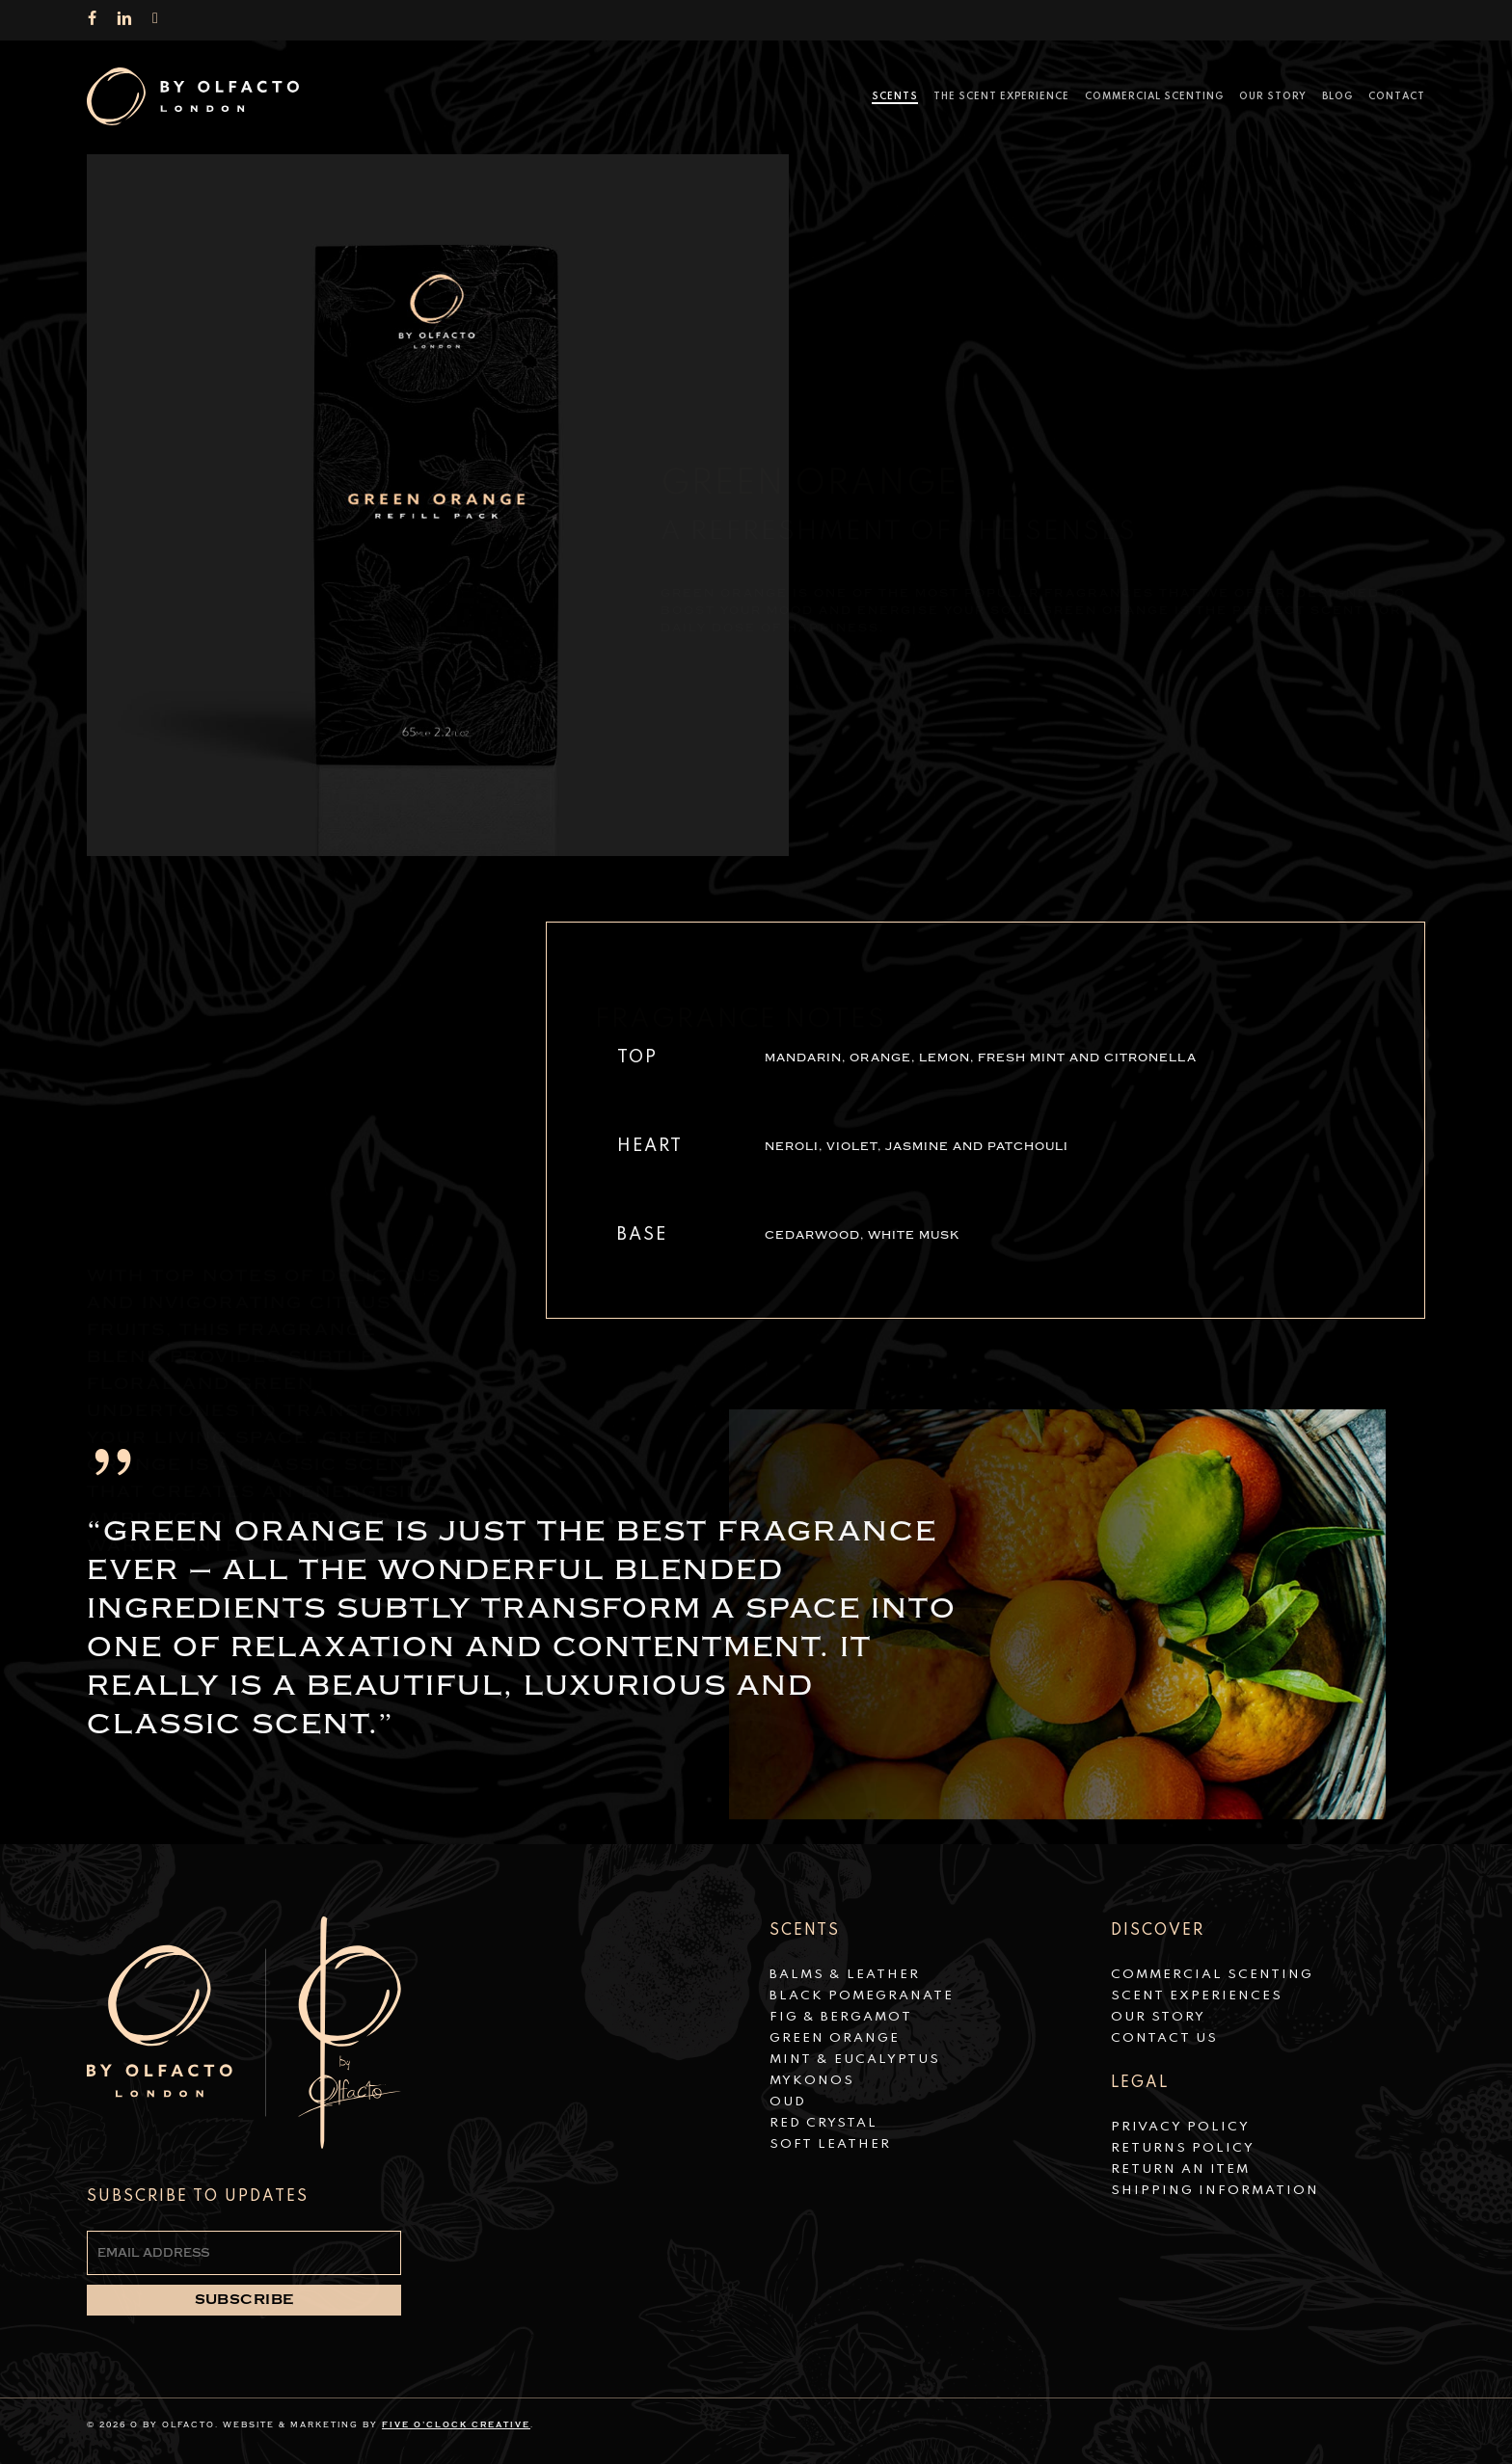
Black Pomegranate (862, 1996)
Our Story (1158, 2017)
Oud (788, 2102)
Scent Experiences (1196, 1996)
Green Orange (835, 2038)
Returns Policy (1183, 2148)
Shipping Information (1215, 2190)
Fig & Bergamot (841, 2017)
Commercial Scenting (1212, 1975)
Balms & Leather (845, 1975)
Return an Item (1180, 2169)
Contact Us (1164, 2038)
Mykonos (812, 2081)
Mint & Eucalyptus (855, 2059)
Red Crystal (824, 2123)
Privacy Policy (1180, 2127)
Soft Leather (830, 2144)
